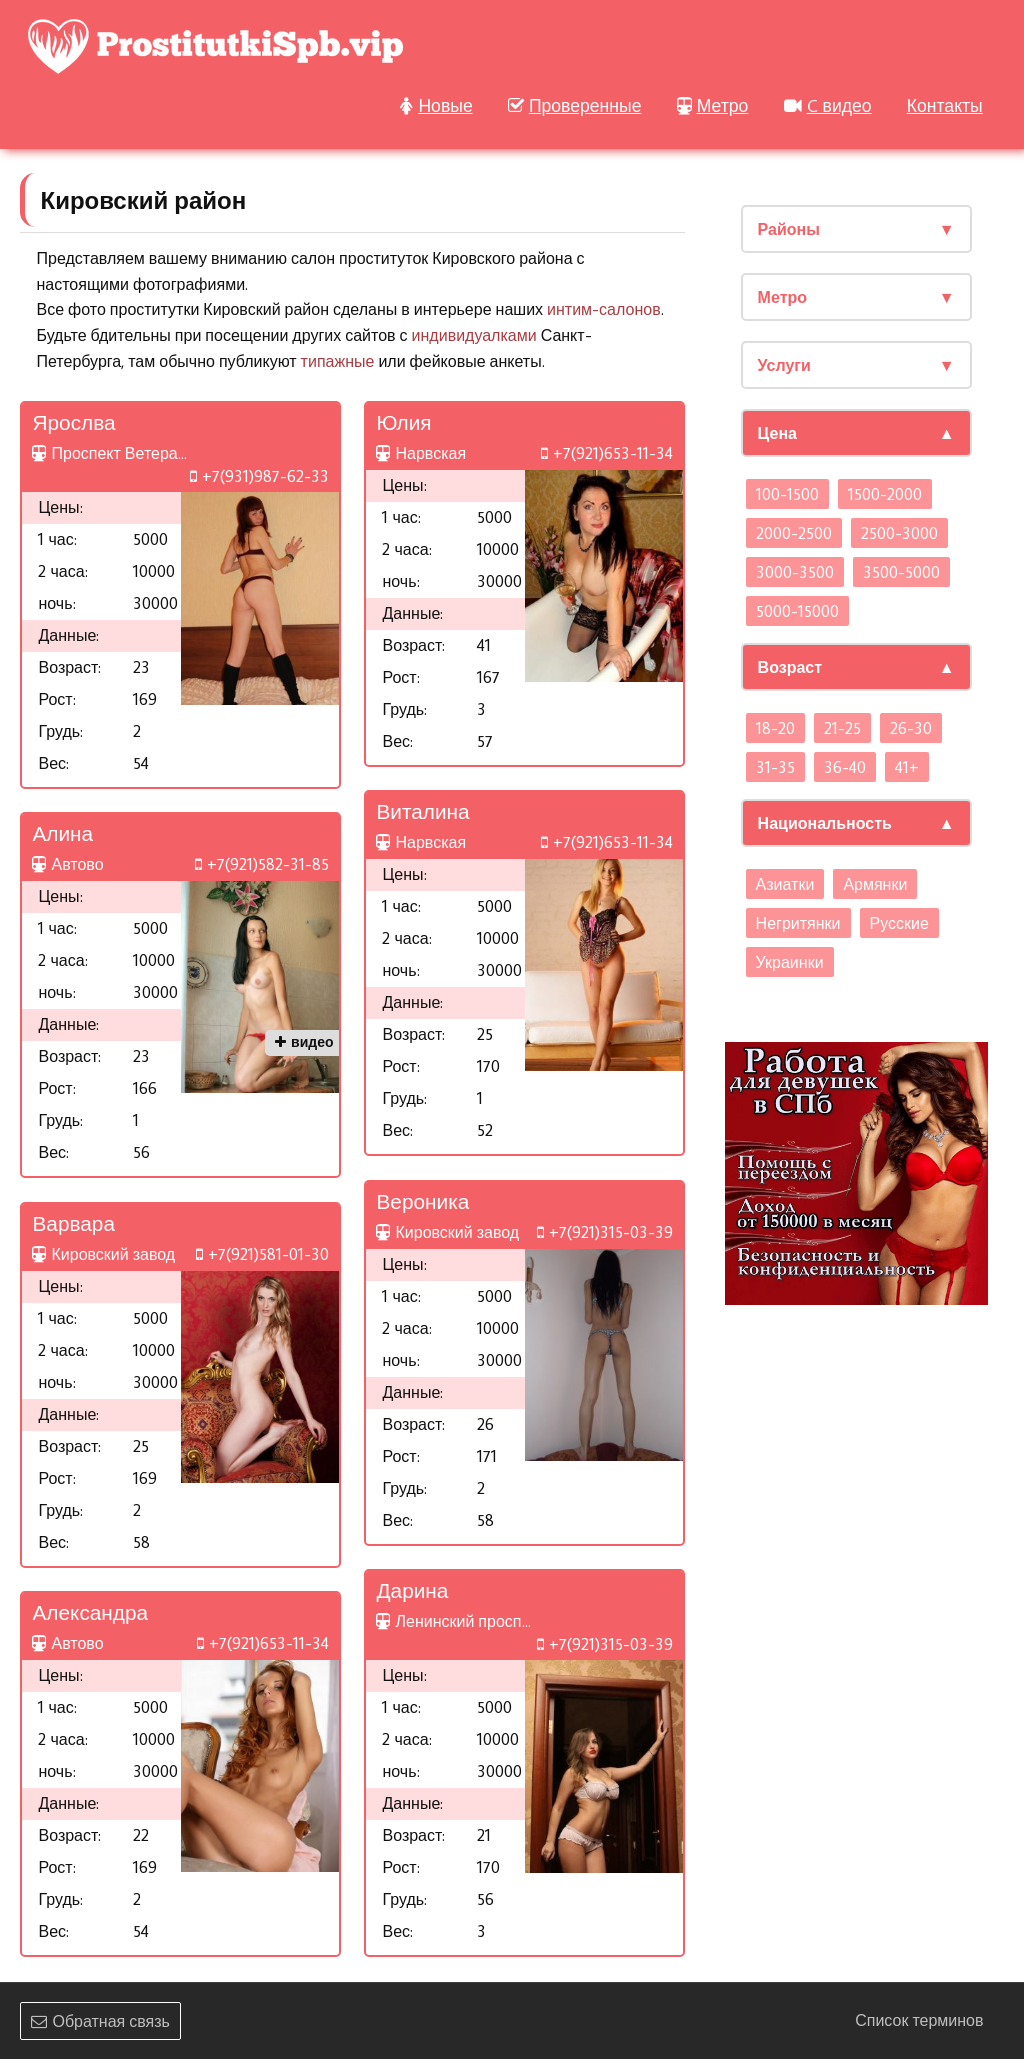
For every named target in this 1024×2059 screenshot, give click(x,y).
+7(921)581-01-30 (262, 1254)
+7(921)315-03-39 (605, 1232)
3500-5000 (901, 572)
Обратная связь (100, 2021)
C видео (828, 105)
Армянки (875, 884)
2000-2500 (794, 533)
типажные (338, 361)
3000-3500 (795, 572)
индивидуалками (474, 335)
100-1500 (787, 494)
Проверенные (575, 105)
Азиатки (785, 884)
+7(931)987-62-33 (259, 476)
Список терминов (919, 2020)
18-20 (775, 728)
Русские (899, 923)
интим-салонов (604, 309)
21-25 (842, 728)
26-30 (911, 728)
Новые (436, 105)
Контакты (945, 105)
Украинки (790, 962)
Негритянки (798, 923)
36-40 (845, 767)
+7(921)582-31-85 (262, 864)
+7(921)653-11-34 (607, 453)
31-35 (775, 767)
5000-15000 (797, 611)
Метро (713, 105)
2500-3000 (899, 533)
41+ (907, 767)
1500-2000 (885, 494)
